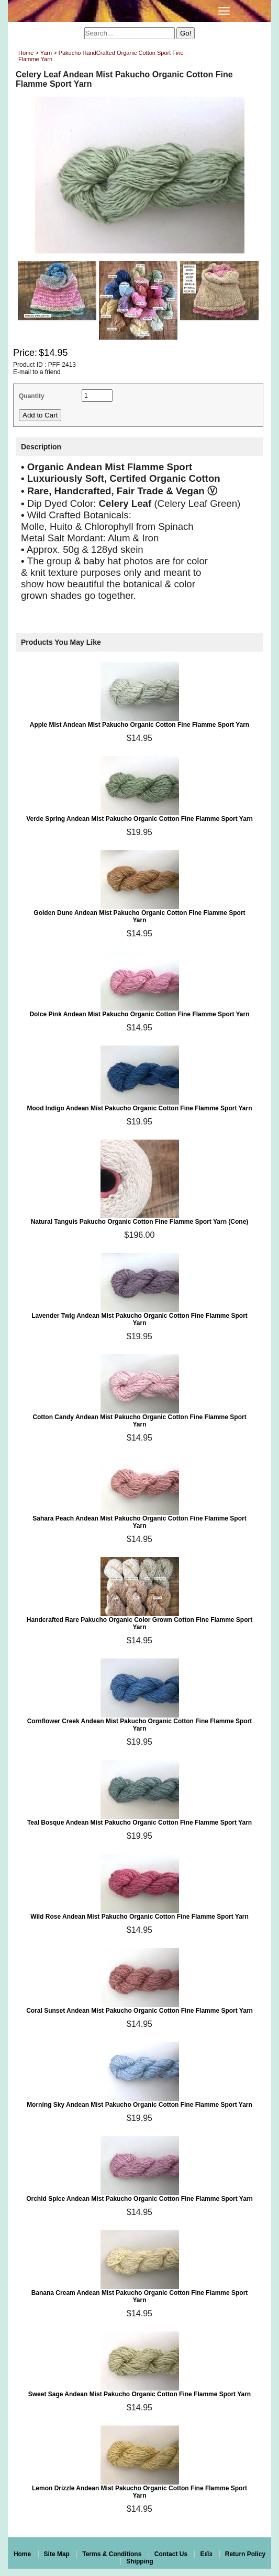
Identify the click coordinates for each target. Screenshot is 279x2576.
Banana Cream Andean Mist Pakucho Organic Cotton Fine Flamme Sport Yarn (139, 2296)
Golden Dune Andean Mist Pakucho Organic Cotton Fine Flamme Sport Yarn (139, 916)
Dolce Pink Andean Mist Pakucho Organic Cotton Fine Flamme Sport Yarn (139, 1014)
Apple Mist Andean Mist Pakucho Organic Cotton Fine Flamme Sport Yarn (139, 724)
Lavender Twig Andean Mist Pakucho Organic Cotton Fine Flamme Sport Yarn (139, 1319)
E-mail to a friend (37, 372)
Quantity (31, 396)
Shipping (139, 2561)
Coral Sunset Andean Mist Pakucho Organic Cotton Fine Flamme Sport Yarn (139, 2010)
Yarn (46, 53)
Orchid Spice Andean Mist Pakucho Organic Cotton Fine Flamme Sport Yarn (139, 2198)
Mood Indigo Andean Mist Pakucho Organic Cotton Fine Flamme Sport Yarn (139, 1108)
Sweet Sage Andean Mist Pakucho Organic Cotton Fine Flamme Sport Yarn (139, 2394)
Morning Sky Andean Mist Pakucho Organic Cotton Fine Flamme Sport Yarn (139, 2104)
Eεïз (206, 2554)
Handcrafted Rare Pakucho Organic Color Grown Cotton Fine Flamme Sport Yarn (139, 1623)
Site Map (57, 2554)
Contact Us (170, 2554)
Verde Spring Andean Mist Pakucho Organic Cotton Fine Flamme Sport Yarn (139, 818)
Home (26, 53)
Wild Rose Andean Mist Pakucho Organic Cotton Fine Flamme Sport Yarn (139, 1916)
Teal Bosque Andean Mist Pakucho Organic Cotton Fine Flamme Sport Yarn (139, 1822)
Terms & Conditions (111, 2554)
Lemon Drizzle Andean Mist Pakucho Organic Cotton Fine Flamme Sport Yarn (139, 2492)
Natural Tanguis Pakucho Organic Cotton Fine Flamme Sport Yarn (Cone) (140, 1221)
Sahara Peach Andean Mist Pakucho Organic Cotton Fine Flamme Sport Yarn (139, 1522)
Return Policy (245, 2554)
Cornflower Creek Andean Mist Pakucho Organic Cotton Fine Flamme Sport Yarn (139, 1725)
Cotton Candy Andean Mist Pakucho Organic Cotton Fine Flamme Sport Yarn (139, 1420)
